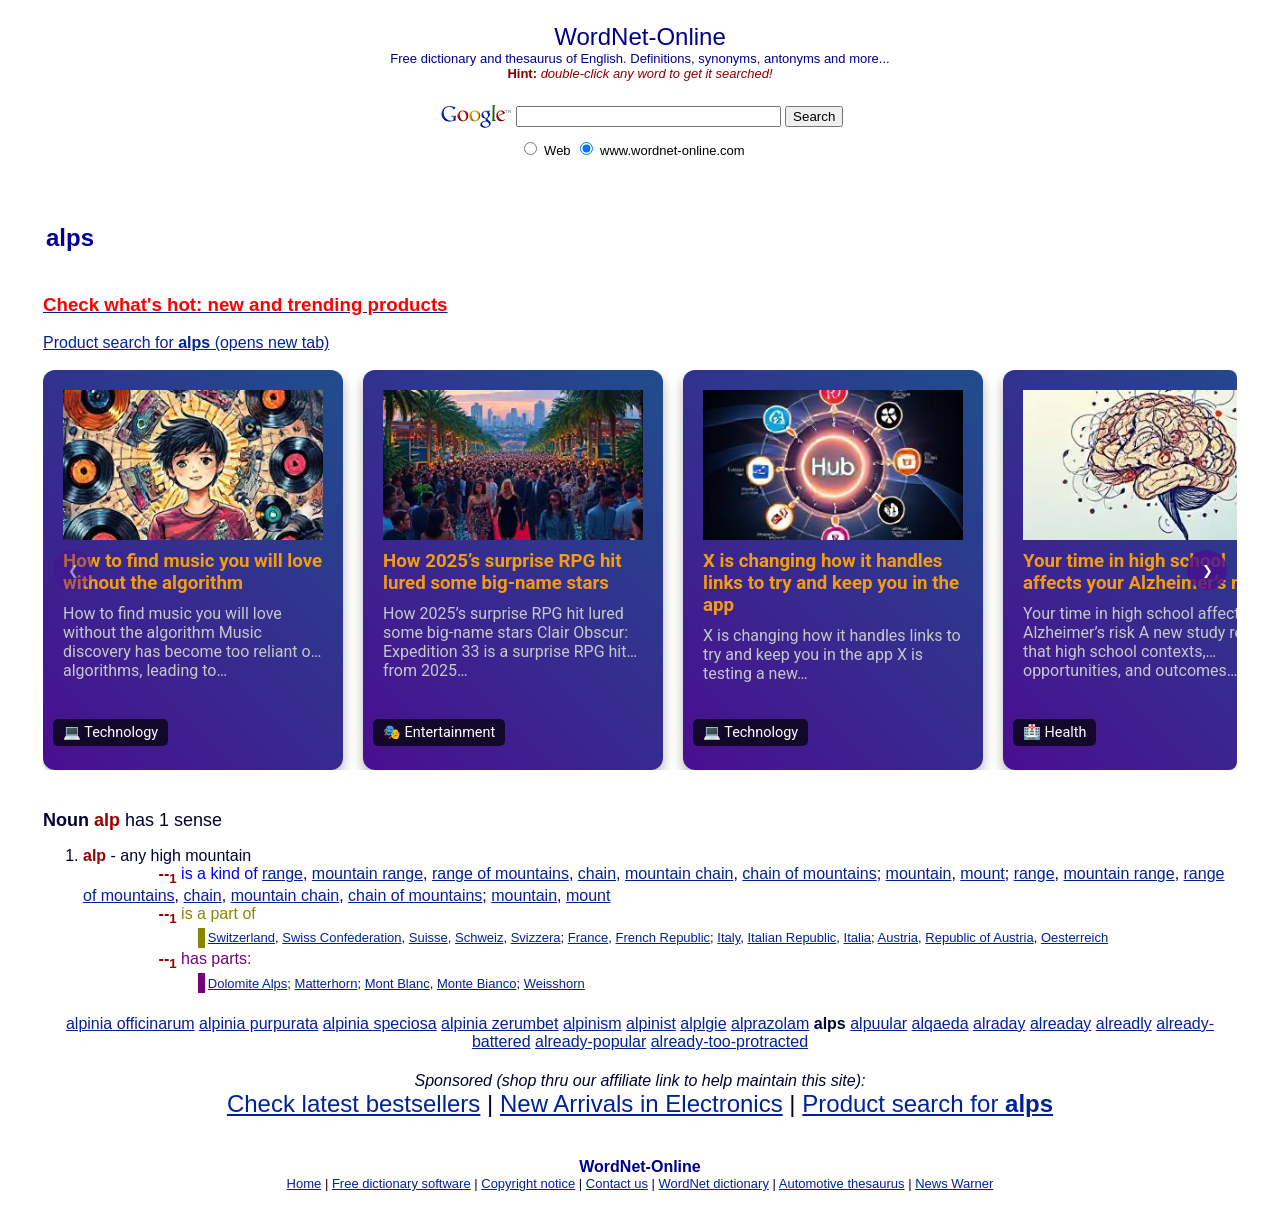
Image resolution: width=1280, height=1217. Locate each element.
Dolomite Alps (247, 983)
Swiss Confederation (341, 937)
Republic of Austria (979, 937)
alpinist (651, 1023)
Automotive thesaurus (842, 1183)
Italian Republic (791, 937)
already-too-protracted (729, 1041)
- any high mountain (172, 864)
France (588, 937)
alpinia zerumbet (499, 1023)
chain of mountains (809, 873)
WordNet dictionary (714, 1183)
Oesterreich (1074, 937)
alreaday (1060, 1023)
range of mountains (500, 873)
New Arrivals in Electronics (641, 1103)
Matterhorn (326, 983)
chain (597, 873)
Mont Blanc (397, 983)
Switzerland (241, 937)
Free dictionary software (401, 1183)
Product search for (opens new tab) (186, 342)
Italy (728, 937)
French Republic (662, 937)
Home (304, 1183)
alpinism (592, 1023)
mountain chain (679, 873)
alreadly (1124, 1023)
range (282, 873)
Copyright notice (528, 1183)
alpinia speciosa (380, 1023)
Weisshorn (554, 983)
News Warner (954, 1183)
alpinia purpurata (258, 1023)
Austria (898, 937)
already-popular (590, 1041)
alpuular (878, 1023)
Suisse (428, 937)
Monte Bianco (477, 983)
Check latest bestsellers (353, 1103)
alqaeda (940, 1023)
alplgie (703, 1023)
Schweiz (479, 937)
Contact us (617, 1183)
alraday (999, 1023)
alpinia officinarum (130, 1023)
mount (982, 873)
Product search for (927, 1103)
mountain (919, 873)
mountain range (367, 873)
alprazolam (770, 1023)
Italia (857, 937)
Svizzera (536, 937)
